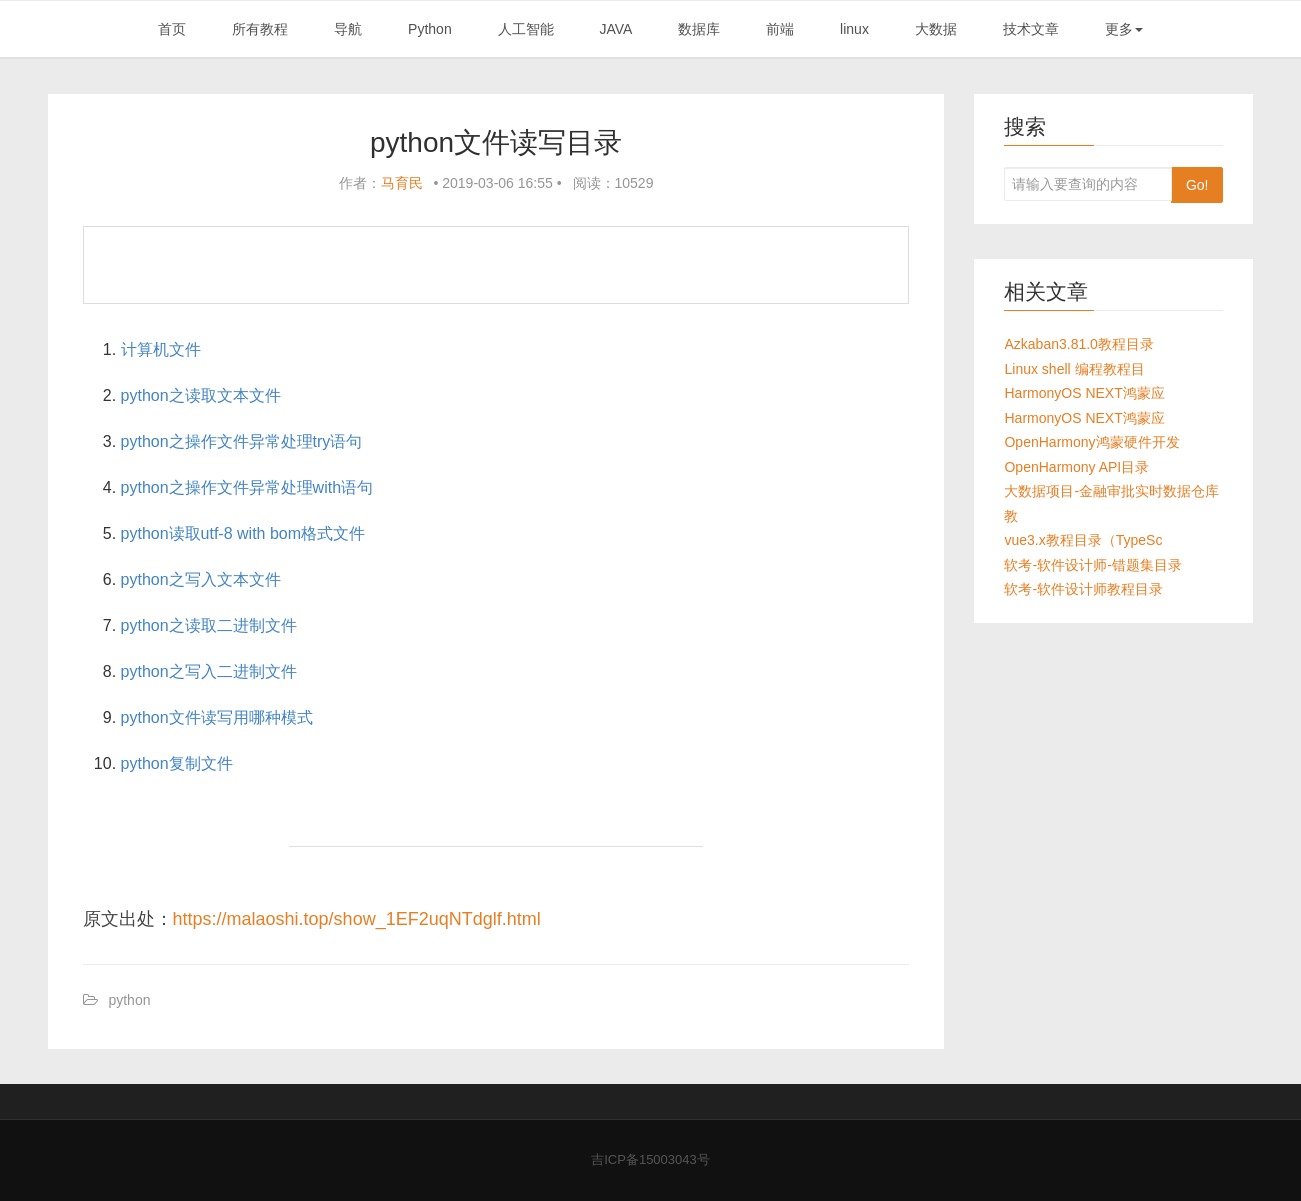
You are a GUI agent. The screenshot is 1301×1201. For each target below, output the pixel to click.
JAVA (615, 29)
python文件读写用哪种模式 (217, 717)
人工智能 (526, 29)
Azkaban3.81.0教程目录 (1078, 344)
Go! (1197, 185)
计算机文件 (161, 349)
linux (854, 29)
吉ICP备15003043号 (650, 1159)
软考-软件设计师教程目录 (1083, 589)
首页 (172, 29)
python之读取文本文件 (201, 395)
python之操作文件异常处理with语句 (247, 487)
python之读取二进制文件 (209, 625)
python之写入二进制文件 (209, 671)
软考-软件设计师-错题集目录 (1092, 565)
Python (430, 29)
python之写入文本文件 (201, 579)
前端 (780, 29)
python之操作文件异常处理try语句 (242, 441)
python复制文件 (177, 763)
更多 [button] (1124, 29)
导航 (348, 29)
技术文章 (1031, 29)
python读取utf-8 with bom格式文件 (243, 533)
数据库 (699, 29)
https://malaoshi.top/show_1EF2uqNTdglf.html (357, 919)
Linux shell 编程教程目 (1074, 369)
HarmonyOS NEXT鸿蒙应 (1084, 393)
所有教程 (260, 29)
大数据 (936, 29)
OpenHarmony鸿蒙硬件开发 (1091, 442)
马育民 (402, 183)
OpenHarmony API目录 (1076, 467)
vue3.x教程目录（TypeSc (1083, 540)
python (129, 1000)
